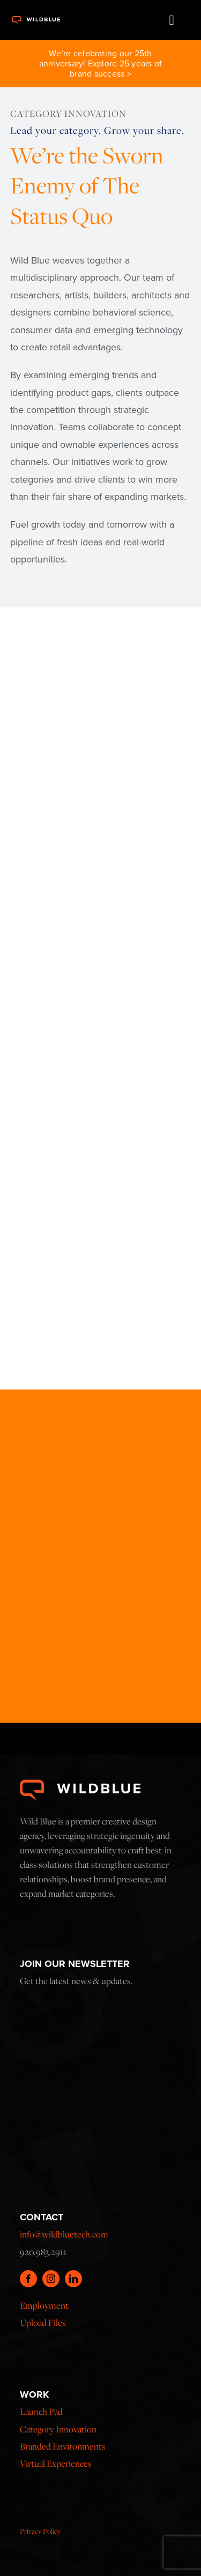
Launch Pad (41, 2411)
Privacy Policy (40, 2531)
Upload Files (43, 2323)
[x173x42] (36, 19)
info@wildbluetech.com (64, 2234)
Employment (44, 2305)
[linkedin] (73, 2278)
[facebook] (28, 2278)
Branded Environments (63, 2446)
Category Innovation (58, 2429)
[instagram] (50, 2278)
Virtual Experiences (56, 2463)
